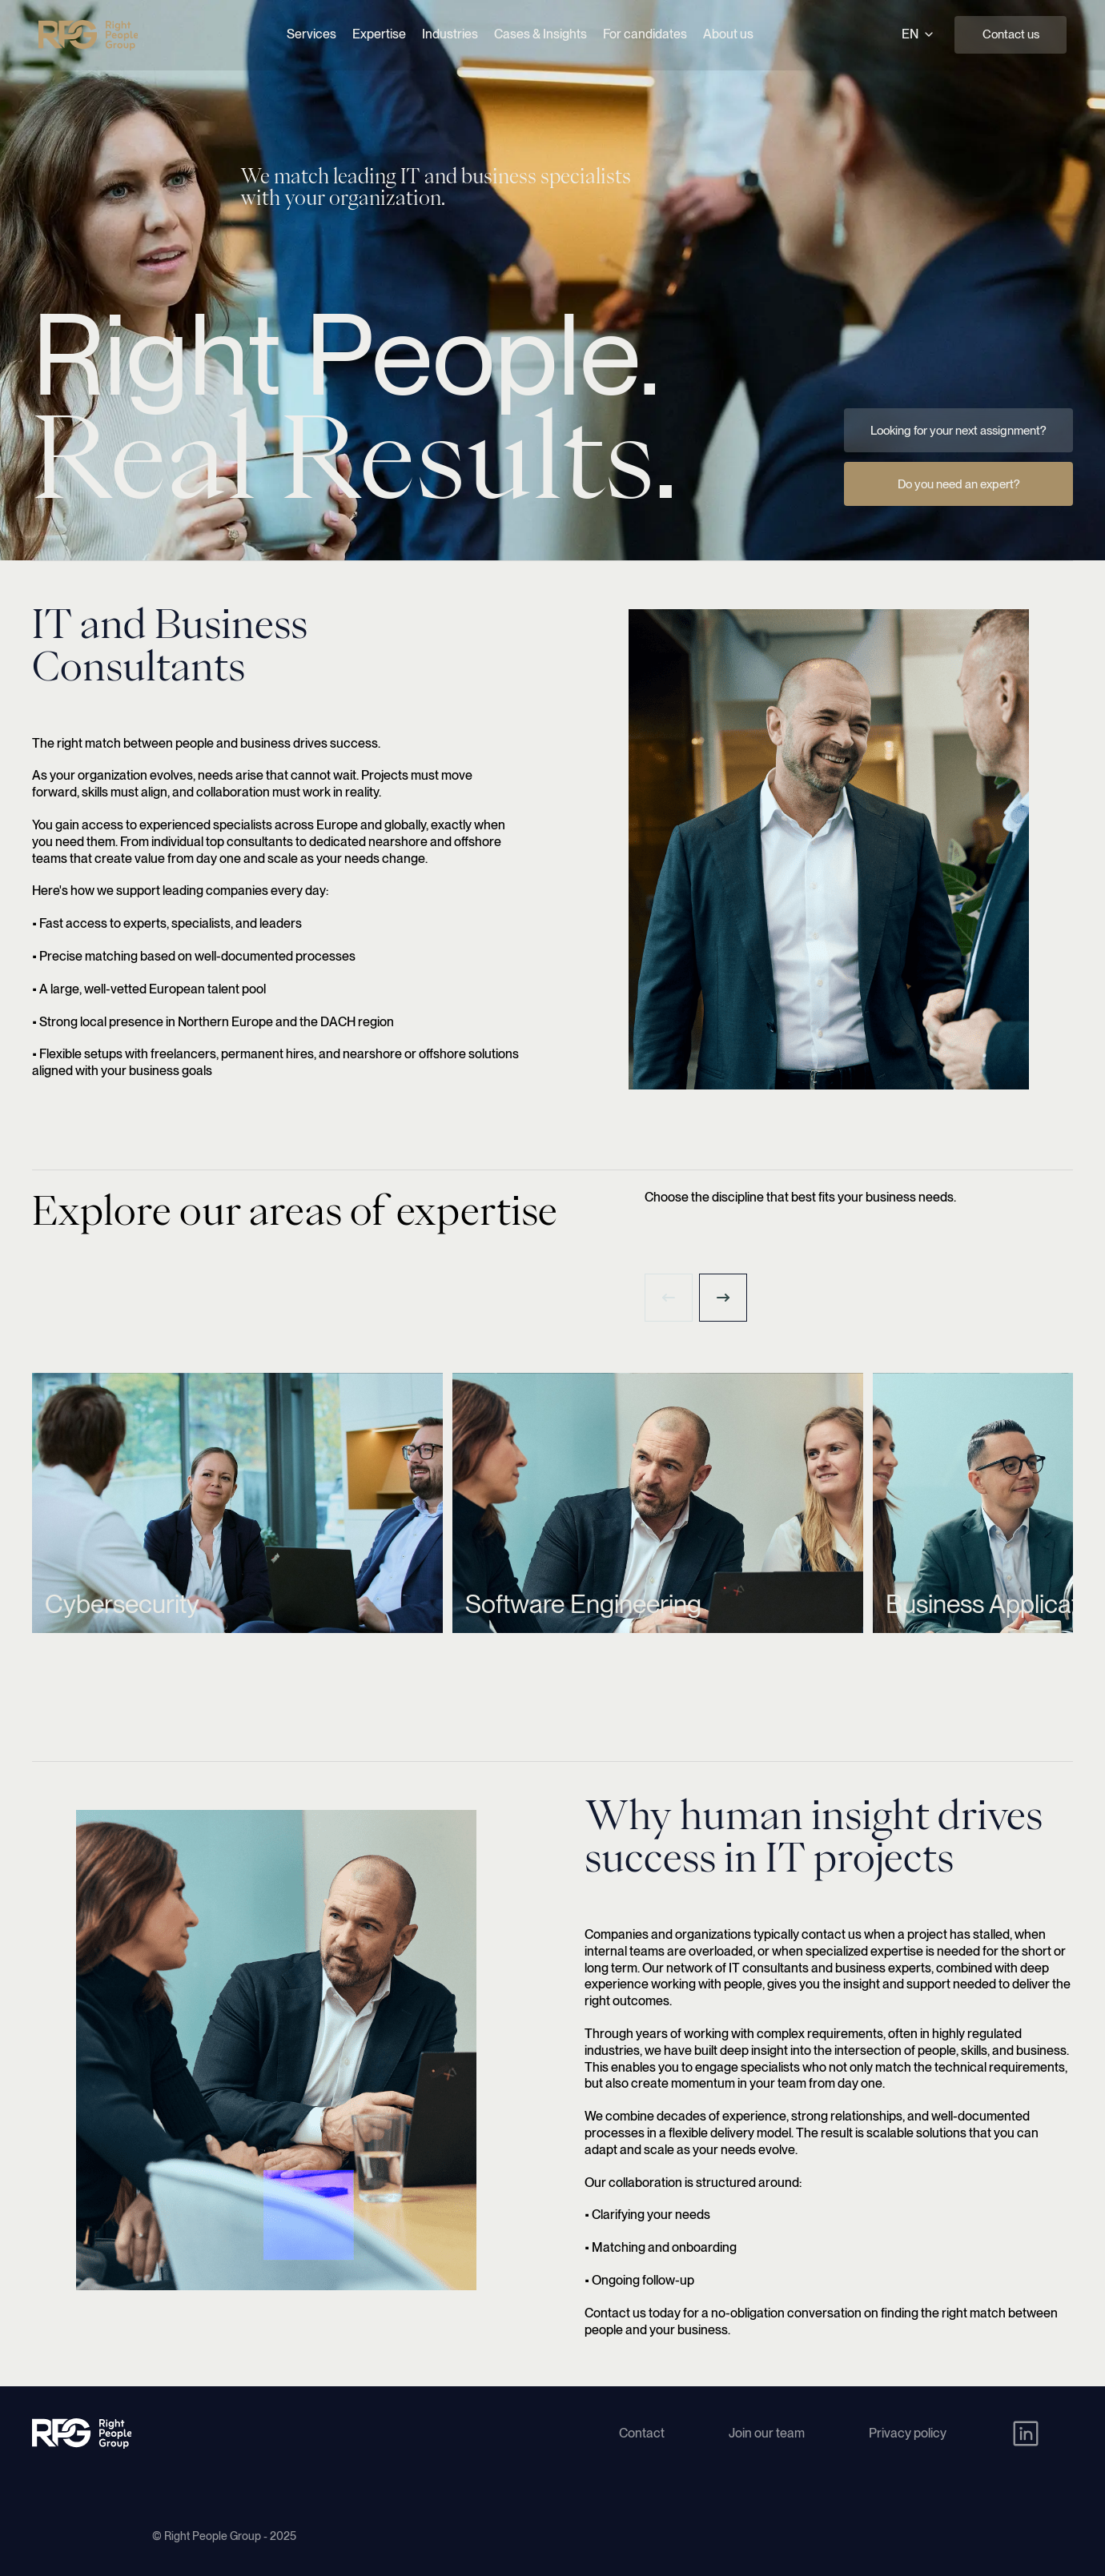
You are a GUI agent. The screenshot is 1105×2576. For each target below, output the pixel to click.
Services (311, 34)
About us (728, 34)
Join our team (767, 2433)
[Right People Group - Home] (88, 35)
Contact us (1010, 34)
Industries (450, 34)
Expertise (379, 34)
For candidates (645, 34)
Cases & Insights (540, 34)
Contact (642, 2433)
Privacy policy (907, 2433)
